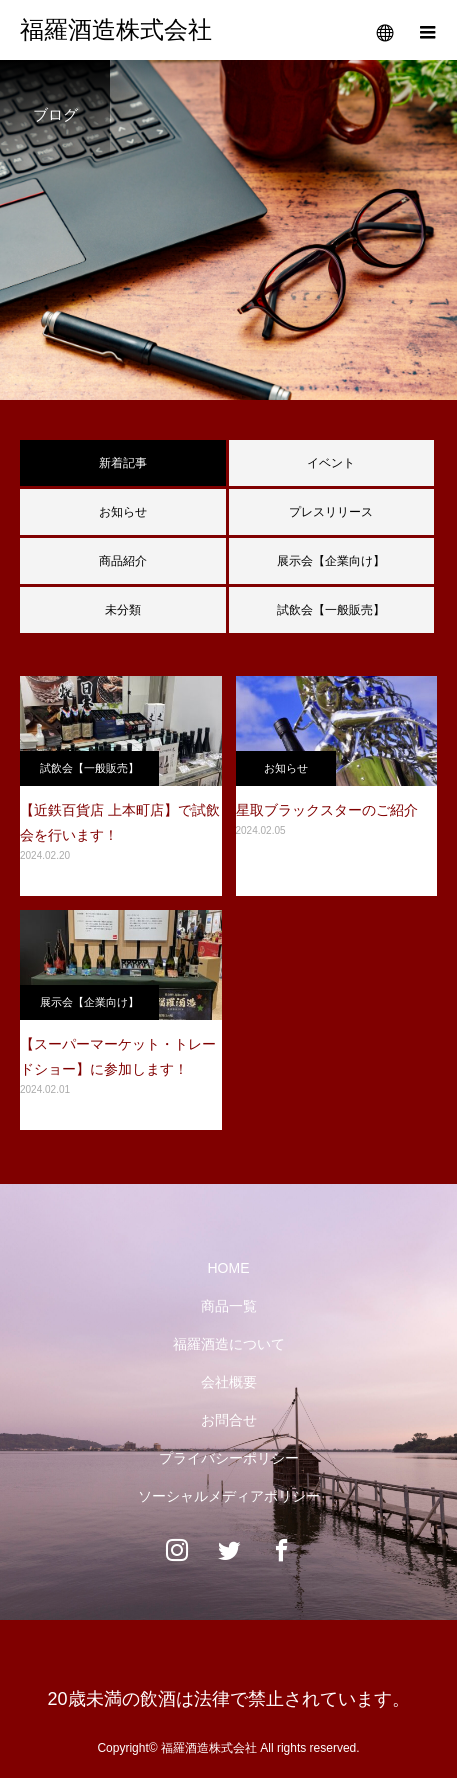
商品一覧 (229, 1306)
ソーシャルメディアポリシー (229, 1496)
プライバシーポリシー (229, 1458)
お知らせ (123, 512)
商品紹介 (123, 561)
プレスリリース (331, 512)
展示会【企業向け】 (331, 561)
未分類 (123, 610)
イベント (331, 463)
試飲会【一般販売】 (331, 610)
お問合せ (229, 1420)
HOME (229, 1268)
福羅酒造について (229, 1344)
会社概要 (229, 1382)
